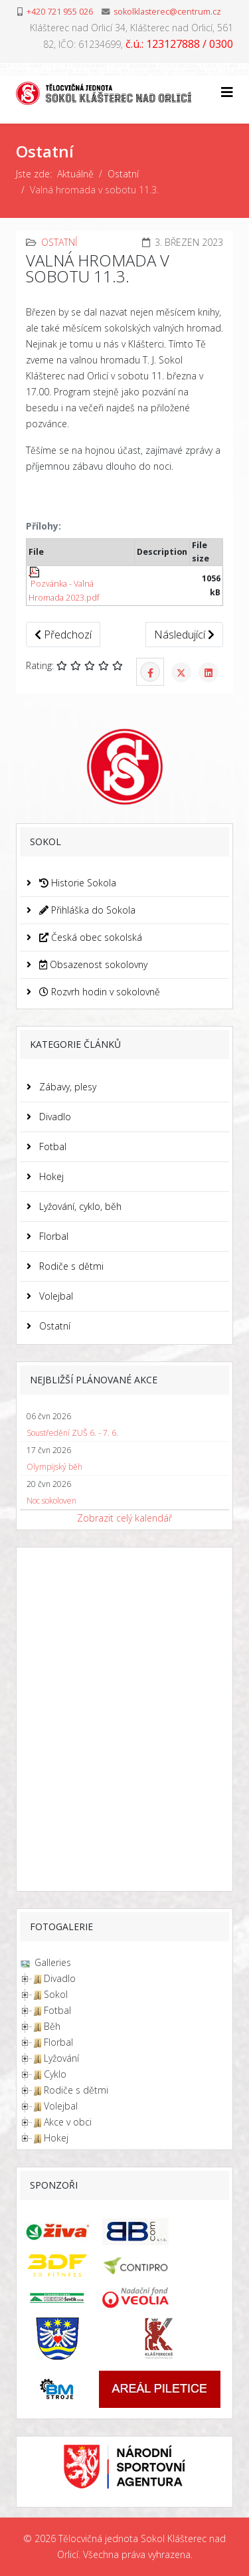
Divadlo (54, 1116)
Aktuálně (75, 173)
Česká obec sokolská (89, 937)
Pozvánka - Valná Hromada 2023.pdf (64, 585)
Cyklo (55, 2074)
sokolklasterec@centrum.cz (167, 11)
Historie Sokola (76, 882)
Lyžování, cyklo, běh (79, 1206)
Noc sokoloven (51, 1500)
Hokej (50, 1176)
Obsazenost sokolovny (92, 964)
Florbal (52, 1236)
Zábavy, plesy (66, 1086)
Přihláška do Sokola (86, 910)
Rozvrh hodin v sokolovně (98, 991)
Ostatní (123, 173)
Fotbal (51, 1146)
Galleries (51, 1962)
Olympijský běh (54, 1466)
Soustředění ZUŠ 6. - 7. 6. (72, 1432)
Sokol (56, 1994)
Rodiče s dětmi (70, 1266)
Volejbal (55, 1296)
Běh (52, 2026)
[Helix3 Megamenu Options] (227, 92)
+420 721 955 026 (60, 11)
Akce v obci (68, 2122)
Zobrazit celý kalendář (124, 1518)
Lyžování (61, 2058)
